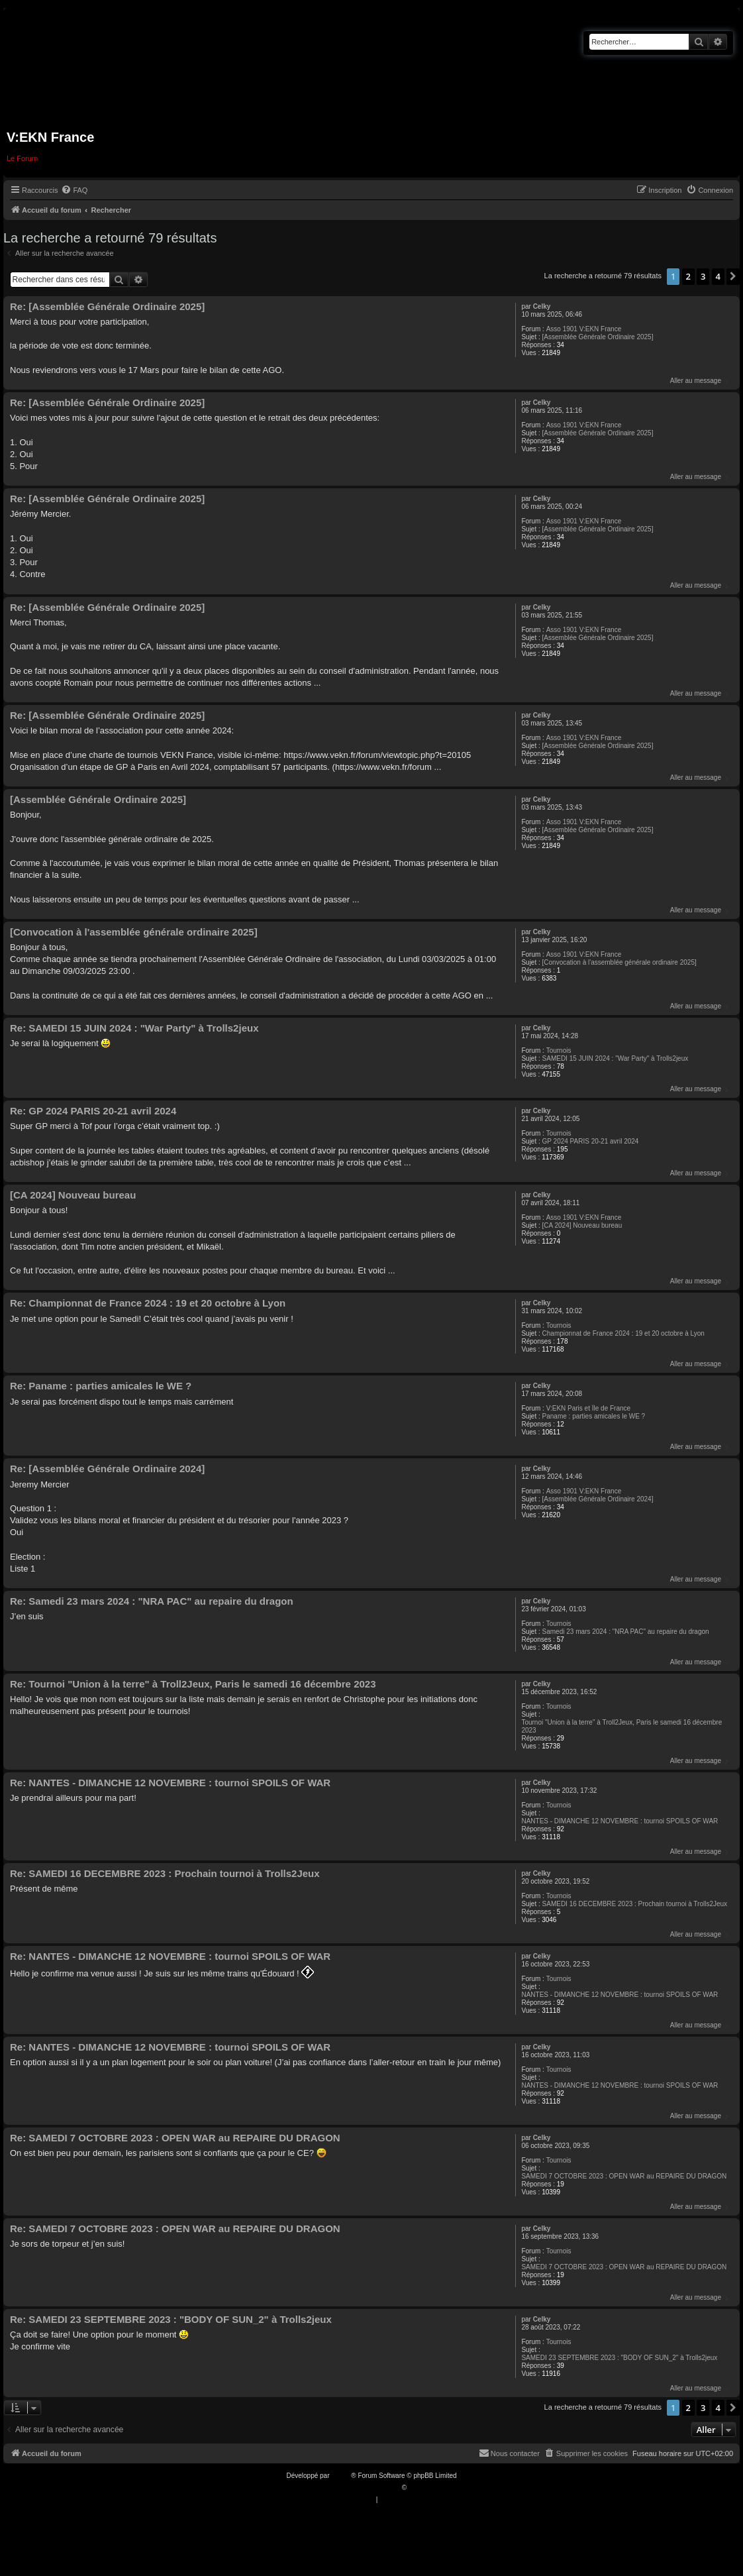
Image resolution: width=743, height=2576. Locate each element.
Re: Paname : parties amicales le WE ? (100, 1385)
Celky (542, 306)
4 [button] (718, 276)
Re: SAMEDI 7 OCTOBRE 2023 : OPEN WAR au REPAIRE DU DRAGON (175, 2137)
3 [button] (703, 276)
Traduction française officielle (357, 2487)
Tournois (558, 1050)
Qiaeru (418, 2487)
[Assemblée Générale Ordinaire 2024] (598, 1499)
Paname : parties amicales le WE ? (594, 1416)
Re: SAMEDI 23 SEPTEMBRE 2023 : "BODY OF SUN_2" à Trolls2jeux (171, 2319)
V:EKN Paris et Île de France (588, 1408)
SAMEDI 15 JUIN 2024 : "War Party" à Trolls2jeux (615, 1058)
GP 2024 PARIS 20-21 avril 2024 (590, 1141)
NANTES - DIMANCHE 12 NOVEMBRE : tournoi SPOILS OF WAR (619, 1821)
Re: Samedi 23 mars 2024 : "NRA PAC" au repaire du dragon (151, 1601)
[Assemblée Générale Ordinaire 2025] (598, 337)
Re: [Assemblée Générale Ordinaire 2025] (107, 306)
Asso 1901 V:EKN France (584, 329)
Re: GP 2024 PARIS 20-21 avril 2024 (93, 1110)
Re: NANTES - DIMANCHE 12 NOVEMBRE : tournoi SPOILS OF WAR (170, 1782)
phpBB (341, 2475)
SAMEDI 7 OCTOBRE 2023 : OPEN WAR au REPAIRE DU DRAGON (623, 2176)
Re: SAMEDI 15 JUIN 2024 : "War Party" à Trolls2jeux (134, 1028)
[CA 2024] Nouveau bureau (582, 1225)
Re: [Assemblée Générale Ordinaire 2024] (107, 1468)
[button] (733, 276)
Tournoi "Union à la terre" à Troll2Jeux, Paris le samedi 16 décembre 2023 (621, 1726)
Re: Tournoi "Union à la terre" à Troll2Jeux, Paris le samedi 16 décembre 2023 (193, 1684)
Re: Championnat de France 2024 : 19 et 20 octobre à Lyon (147, 1303)
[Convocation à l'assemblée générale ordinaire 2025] (619, 962)
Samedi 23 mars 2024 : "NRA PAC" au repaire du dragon (625, 1631)
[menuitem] (74, 190)
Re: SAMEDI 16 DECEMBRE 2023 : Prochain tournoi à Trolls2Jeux (165, 1873)
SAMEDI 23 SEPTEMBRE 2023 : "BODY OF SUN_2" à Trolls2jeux (619, 2357)
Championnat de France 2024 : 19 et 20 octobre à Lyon (623, 1333)
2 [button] (688, 276)
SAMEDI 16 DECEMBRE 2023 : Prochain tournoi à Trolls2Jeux (635, 1903)
